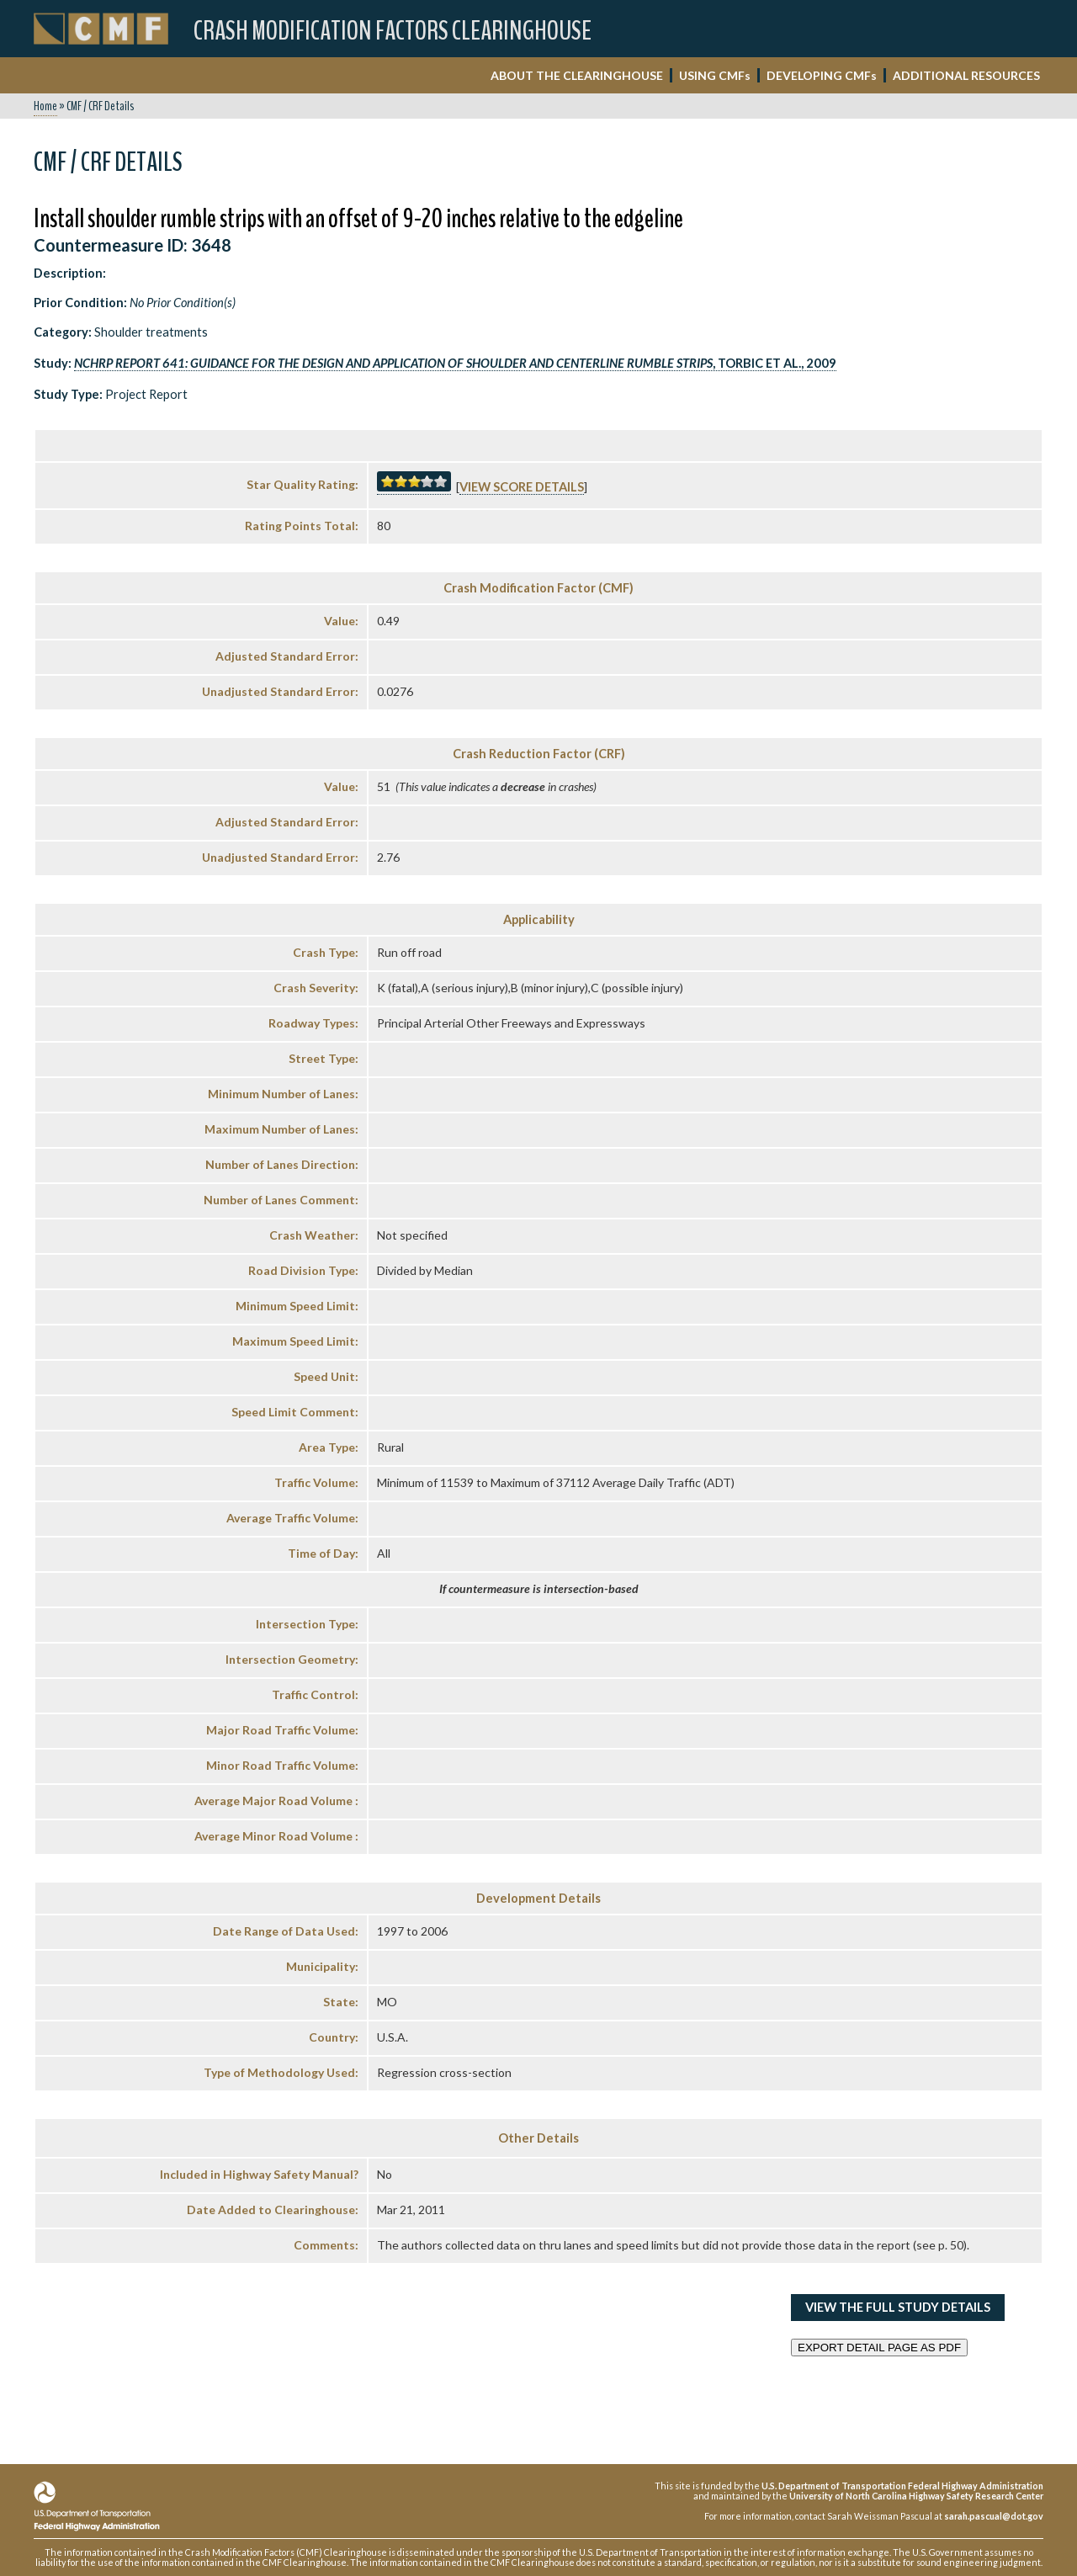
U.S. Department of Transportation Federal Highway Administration (902, 2485)
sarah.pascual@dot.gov (993, 2515)
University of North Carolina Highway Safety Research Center (916, 2495)
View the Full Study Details (897, 2307)
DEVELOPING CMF (822, 75)
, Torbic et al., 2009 (455, 363)
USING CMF (715, 75)
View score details (521, 487)
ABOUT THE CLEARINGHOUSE (577, 75)
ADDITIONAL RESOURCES (966, 75)
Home (45, 106)
